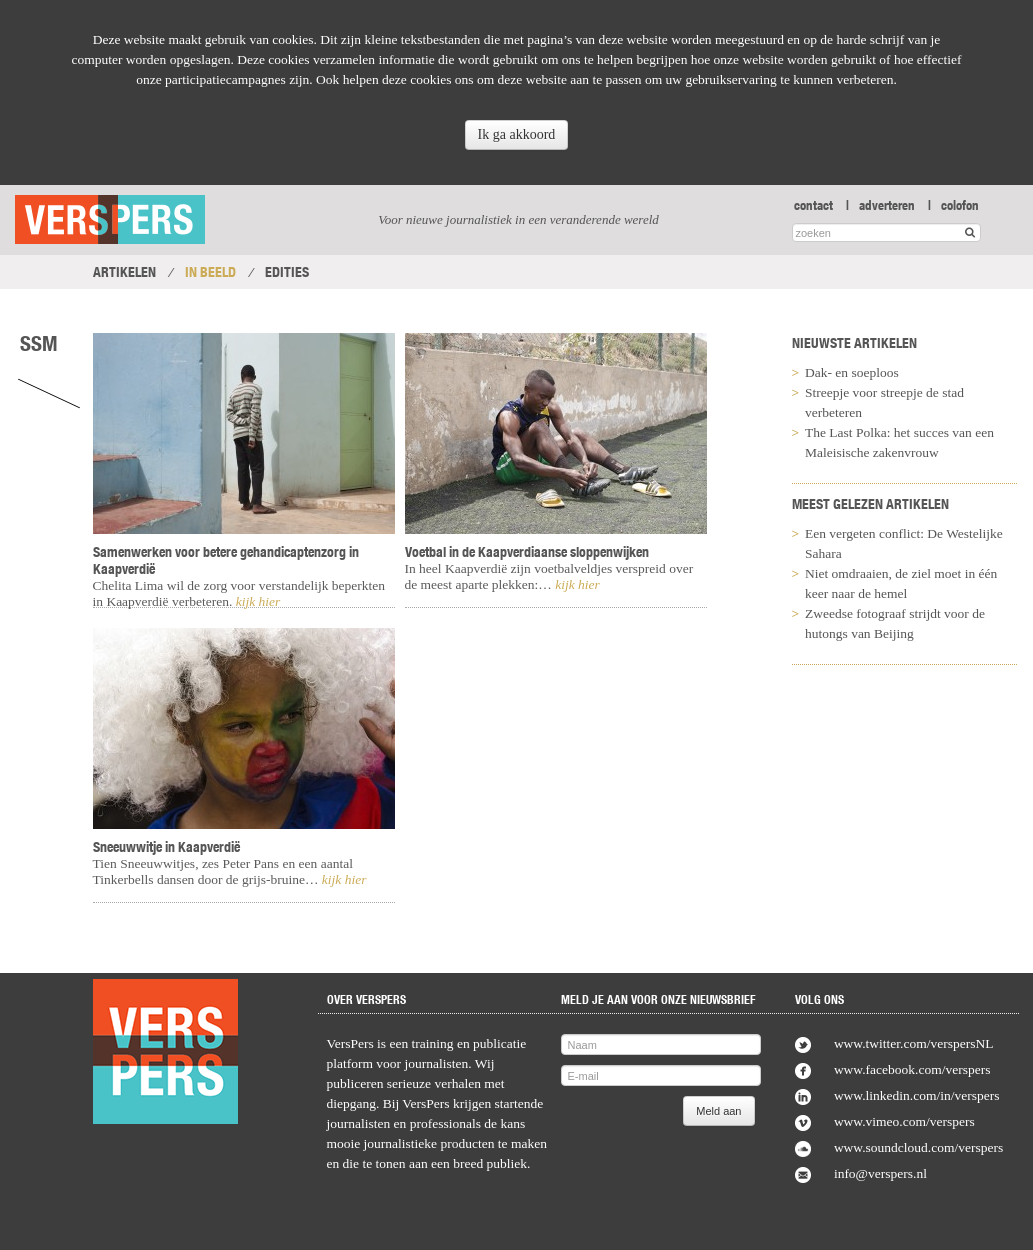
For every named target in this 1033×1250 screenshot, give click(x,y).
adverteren (887, 205)
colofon (960, 205)
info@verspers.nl (880, 1173)
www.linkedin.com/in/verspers (917, 1095)
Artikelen (124, 272)
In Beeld (210, 272)
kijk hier (256, 601)
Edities (287, 272)
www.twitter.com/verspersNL (914, 1043)
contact (813, 205)
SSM (39, 343)
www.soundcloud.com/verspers (918, 1147)
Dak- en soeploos (852, 372)
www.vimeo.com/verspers (904, 1121)
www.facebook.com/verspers (912, 1069)
